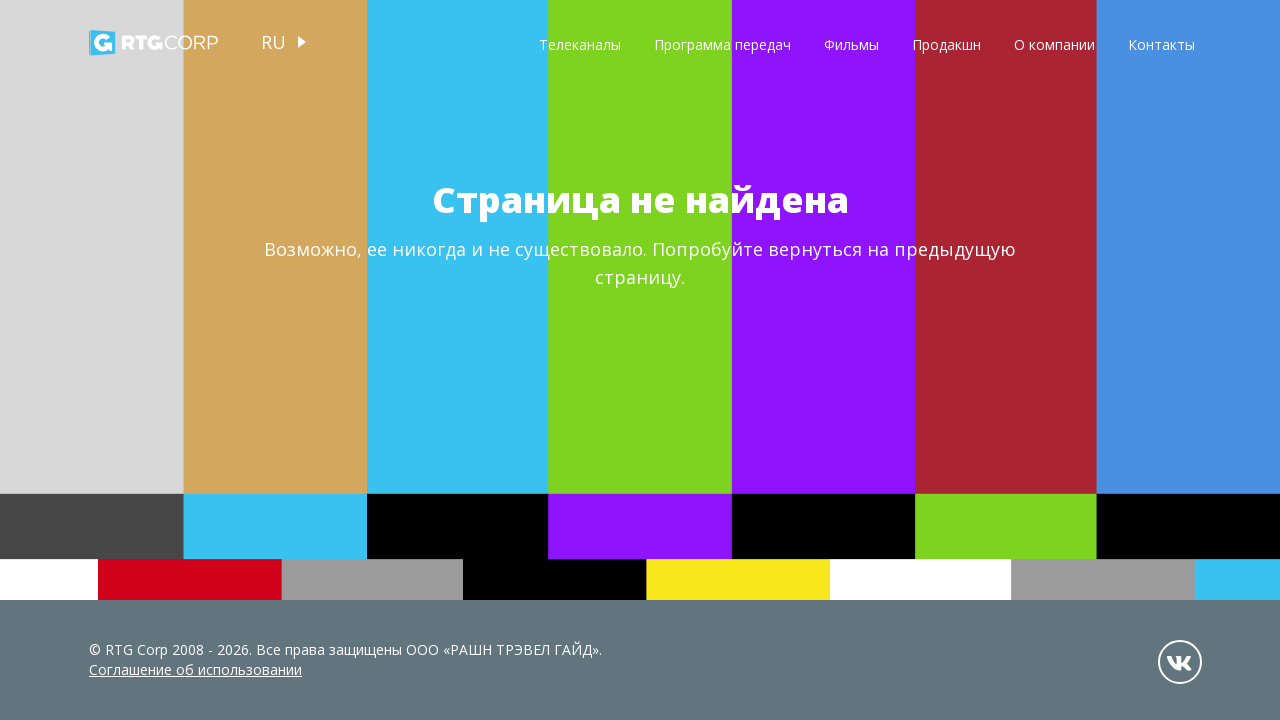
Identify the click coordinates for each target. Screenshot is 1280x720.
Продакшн (946, 44)
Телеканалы (580, 44)
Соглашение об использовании (195, 669)
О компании (1054, 44)
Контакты (1161, 44)
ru (273, 42)
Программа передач (722, 44)
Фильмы (851, 44)
